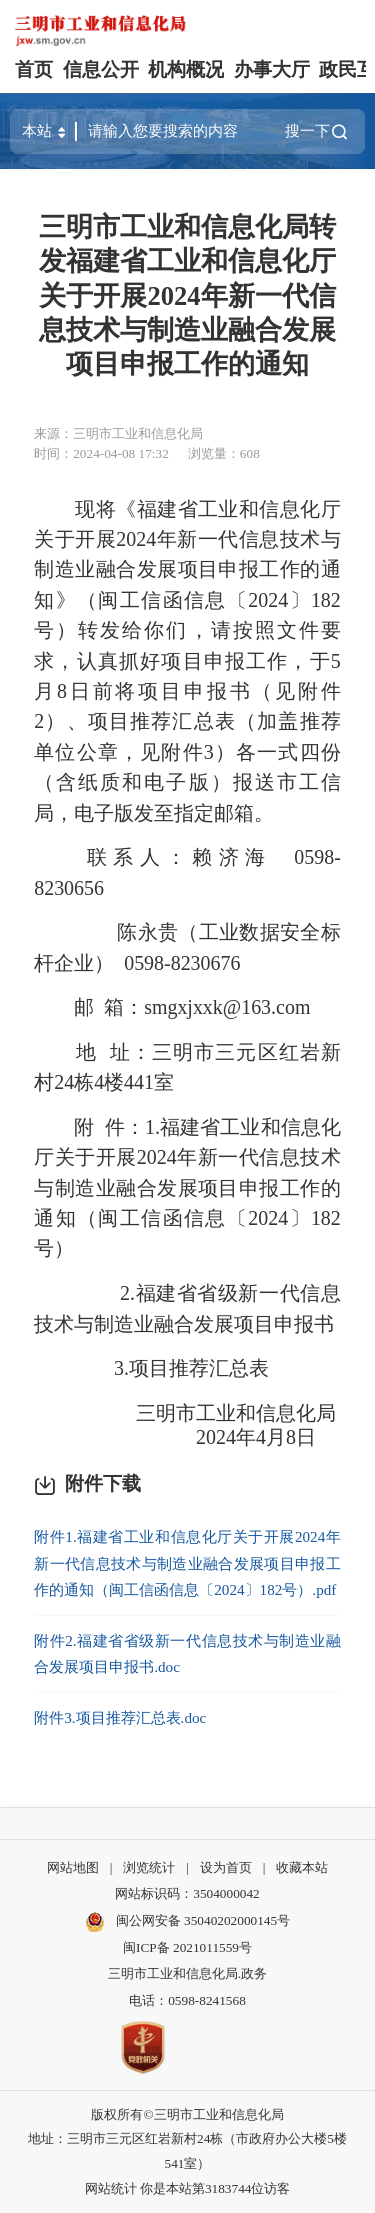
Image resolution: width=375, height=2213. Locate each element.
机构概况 (186, 69)
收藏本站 (302, 1867)
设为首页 (226, 1867)
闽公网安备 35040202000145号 (187, 1922)
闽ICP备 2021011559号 (187, 1947)
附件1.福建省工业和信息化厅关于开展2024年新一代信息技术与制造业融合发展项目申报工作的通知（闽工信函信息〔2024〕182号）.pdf (187, 1563)
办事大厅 (272, 69)
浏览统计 (149, 1867)
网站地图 (73, 1867)
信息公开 (101, 69)
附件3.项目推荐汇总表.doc (120, 1717)
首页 (34, 69)
